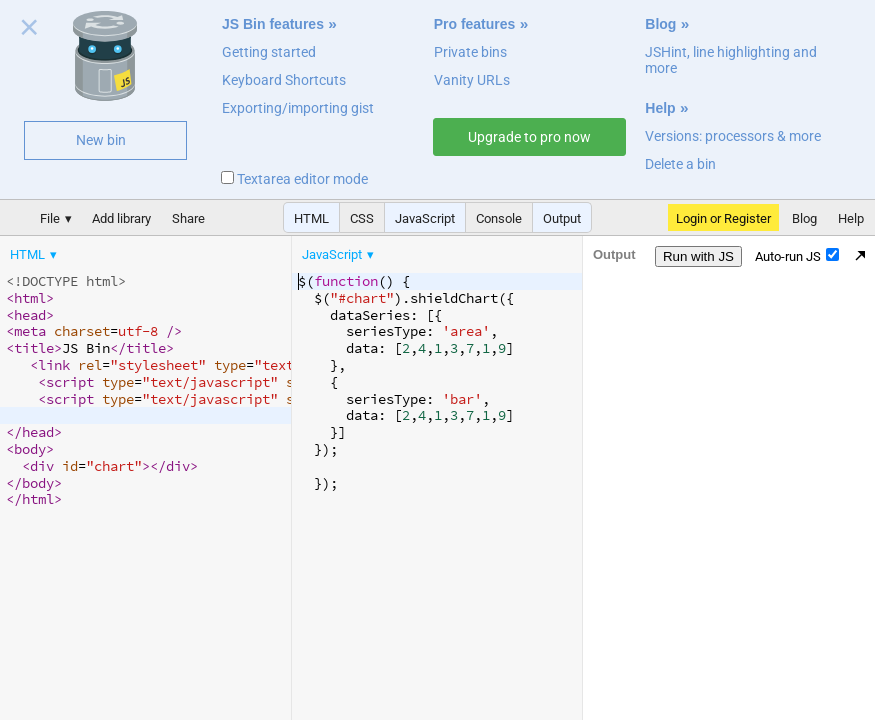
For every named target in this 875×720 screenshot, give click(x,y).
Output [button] (562, 218)
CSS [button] (362, 218)
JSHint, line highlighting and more (731, 60)
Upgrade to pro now (529, 137)
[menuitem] (35, 254)
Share (188, 218)
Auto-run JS (797, 256)
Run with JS (698, 256)
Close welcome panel (29, 31)
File (50, 218)
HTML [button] (311, 218)
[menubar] (160, 250)
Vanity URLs (472, 80)
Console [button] (499, 218)
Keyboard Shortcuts (284, 80)
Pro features (475, 24)
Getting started (269, 52)
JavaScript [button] (425, 218)
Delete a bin (680, 164)
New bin (101, 140)
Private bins (470, 52)
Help (660, 108)
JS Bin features (273, 24)
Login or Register (723, 218)
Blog (660, 24)
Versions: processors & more (733, 136)
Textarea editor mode (294, 179)
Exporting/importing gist (298, 108)
